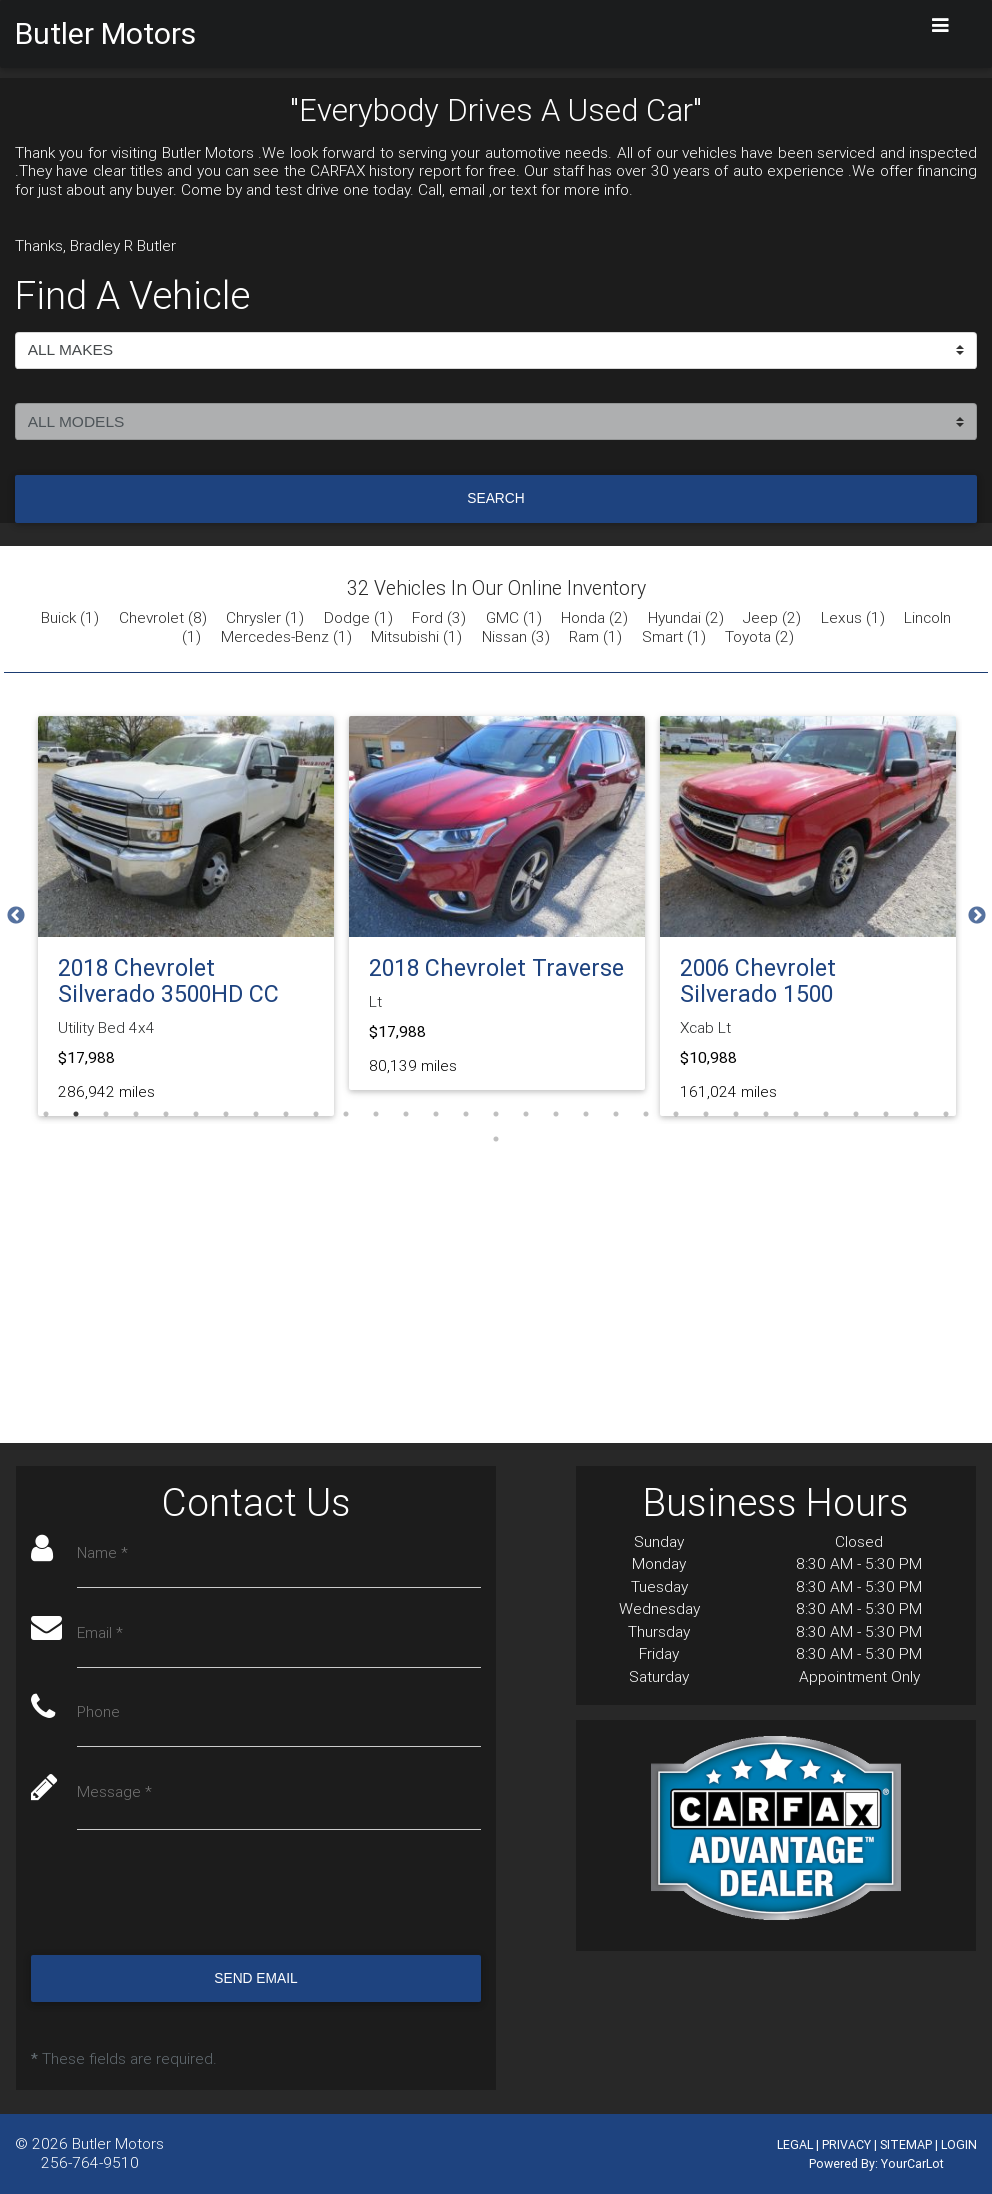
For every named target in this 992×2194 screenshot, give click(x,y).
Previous (16, 916)
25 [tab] (766, 1114)
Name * (103, 1554)
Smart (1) (674, 636)
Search (496, 498)
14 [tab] (436, 1114)
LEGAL (795, 2144)
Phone (100, 1714)
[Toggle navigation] (941, 25)
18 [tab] (556, 1114)
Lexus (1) (853, 618)
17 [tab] (526, 1114)
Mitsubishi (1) (416, 636)
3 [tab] (106, 1114)
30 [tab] (916, 1114)
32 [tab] (496, 1139)
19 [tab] (586, 1114)
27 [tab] (826, 1114)
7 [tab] (226, 1114)
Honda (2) (594, 618)
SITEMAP (906, 2144)
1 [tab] (46, 1114)
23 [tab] (706, 1114)
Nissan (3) (516, 636)
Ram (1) (595, 636)
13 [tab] (406, 1114)
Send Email (256, 1980)
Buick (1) (70, 618)
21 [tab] (646, 1114)
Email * (101, 1634)
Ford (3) (439, 618)
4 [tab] (136, 1114)
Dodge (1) (358, 618)
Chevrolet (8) (163, 618)
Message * (115, 1794)
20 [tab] (616, 1114)
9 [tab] (286, 1114)
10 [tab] (316, 1114)
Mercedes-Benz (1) (286, 636)
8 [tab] (256, 1114)
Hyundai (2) (686, 618)
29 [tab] (886, 1114)
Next (977, 916)
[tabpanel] (186, 916)
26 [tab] (796, 1114)
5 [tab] (166, 1114)
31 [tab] (946, 1114)
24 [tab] (736, 1114)
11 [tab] (346, 1114)
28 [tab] (856, 1114)
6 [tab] (196, 1114)
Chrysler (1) (265, 618)
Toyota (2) (759, 636)
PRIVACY (846, 2144)
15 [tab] (466, 1114)
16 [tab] (496, 1114)
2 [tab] (76, 1114)
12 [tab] (376, 1114)
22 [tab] (676, 1114)
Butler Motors (118, 2143)
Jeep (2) (772, 618)
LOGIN (959, 2144)
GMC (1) (514, 618)
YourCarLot (912, 2163)
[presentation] (183, 1895)
